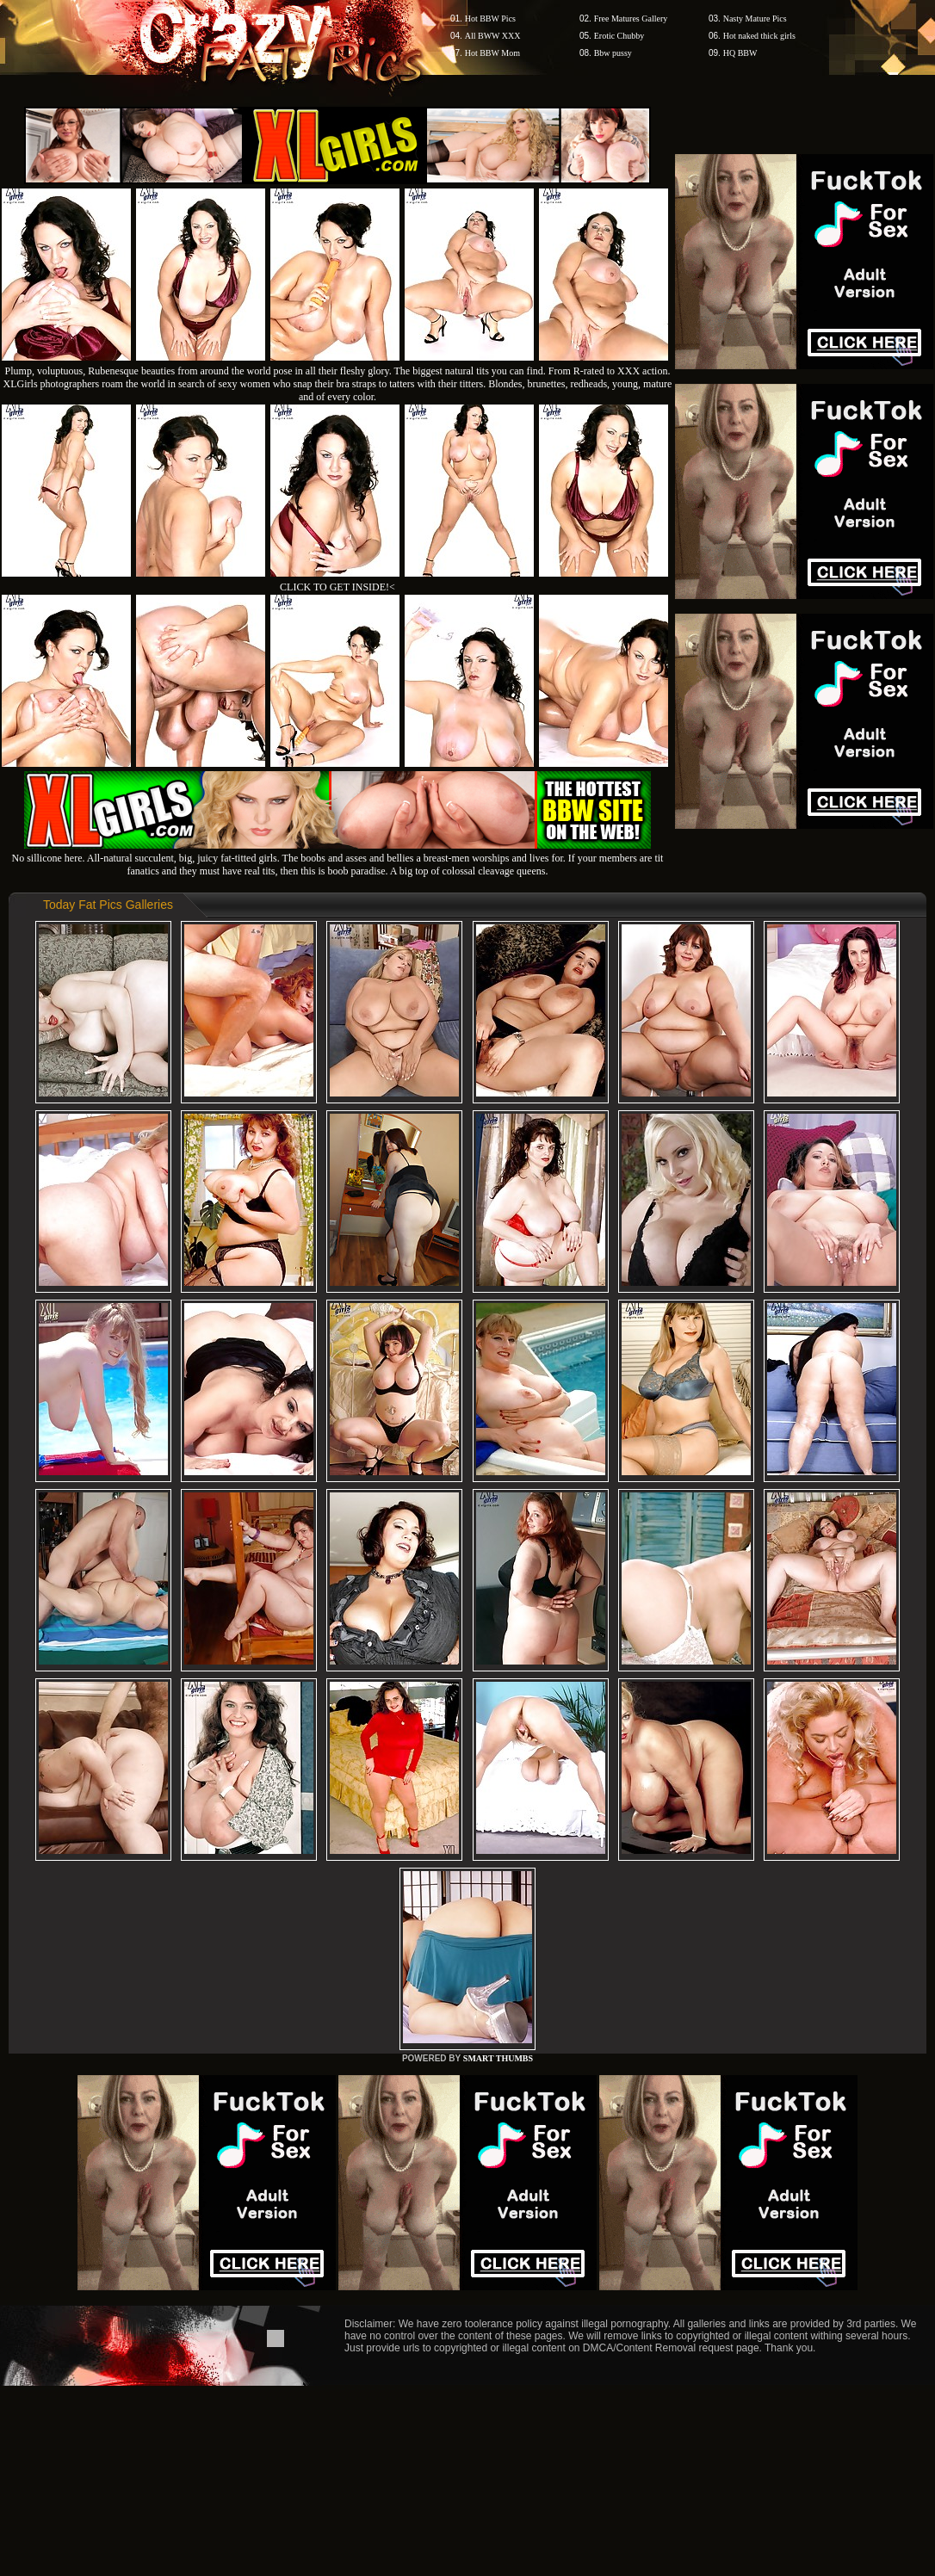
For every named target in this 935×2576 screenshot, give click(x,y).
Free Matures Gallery (631, 18)
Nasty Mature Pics (755, 18)
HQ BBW (740, 53)
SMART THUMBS (498, 2058)
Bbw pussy (613, 53)
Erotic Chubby (619, 35)
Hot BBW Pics (490, 18)
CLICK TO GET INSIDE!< (337, 587)
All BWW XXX (493, 35)
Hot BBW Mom (492, 53)
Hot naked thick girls (759, 35)
